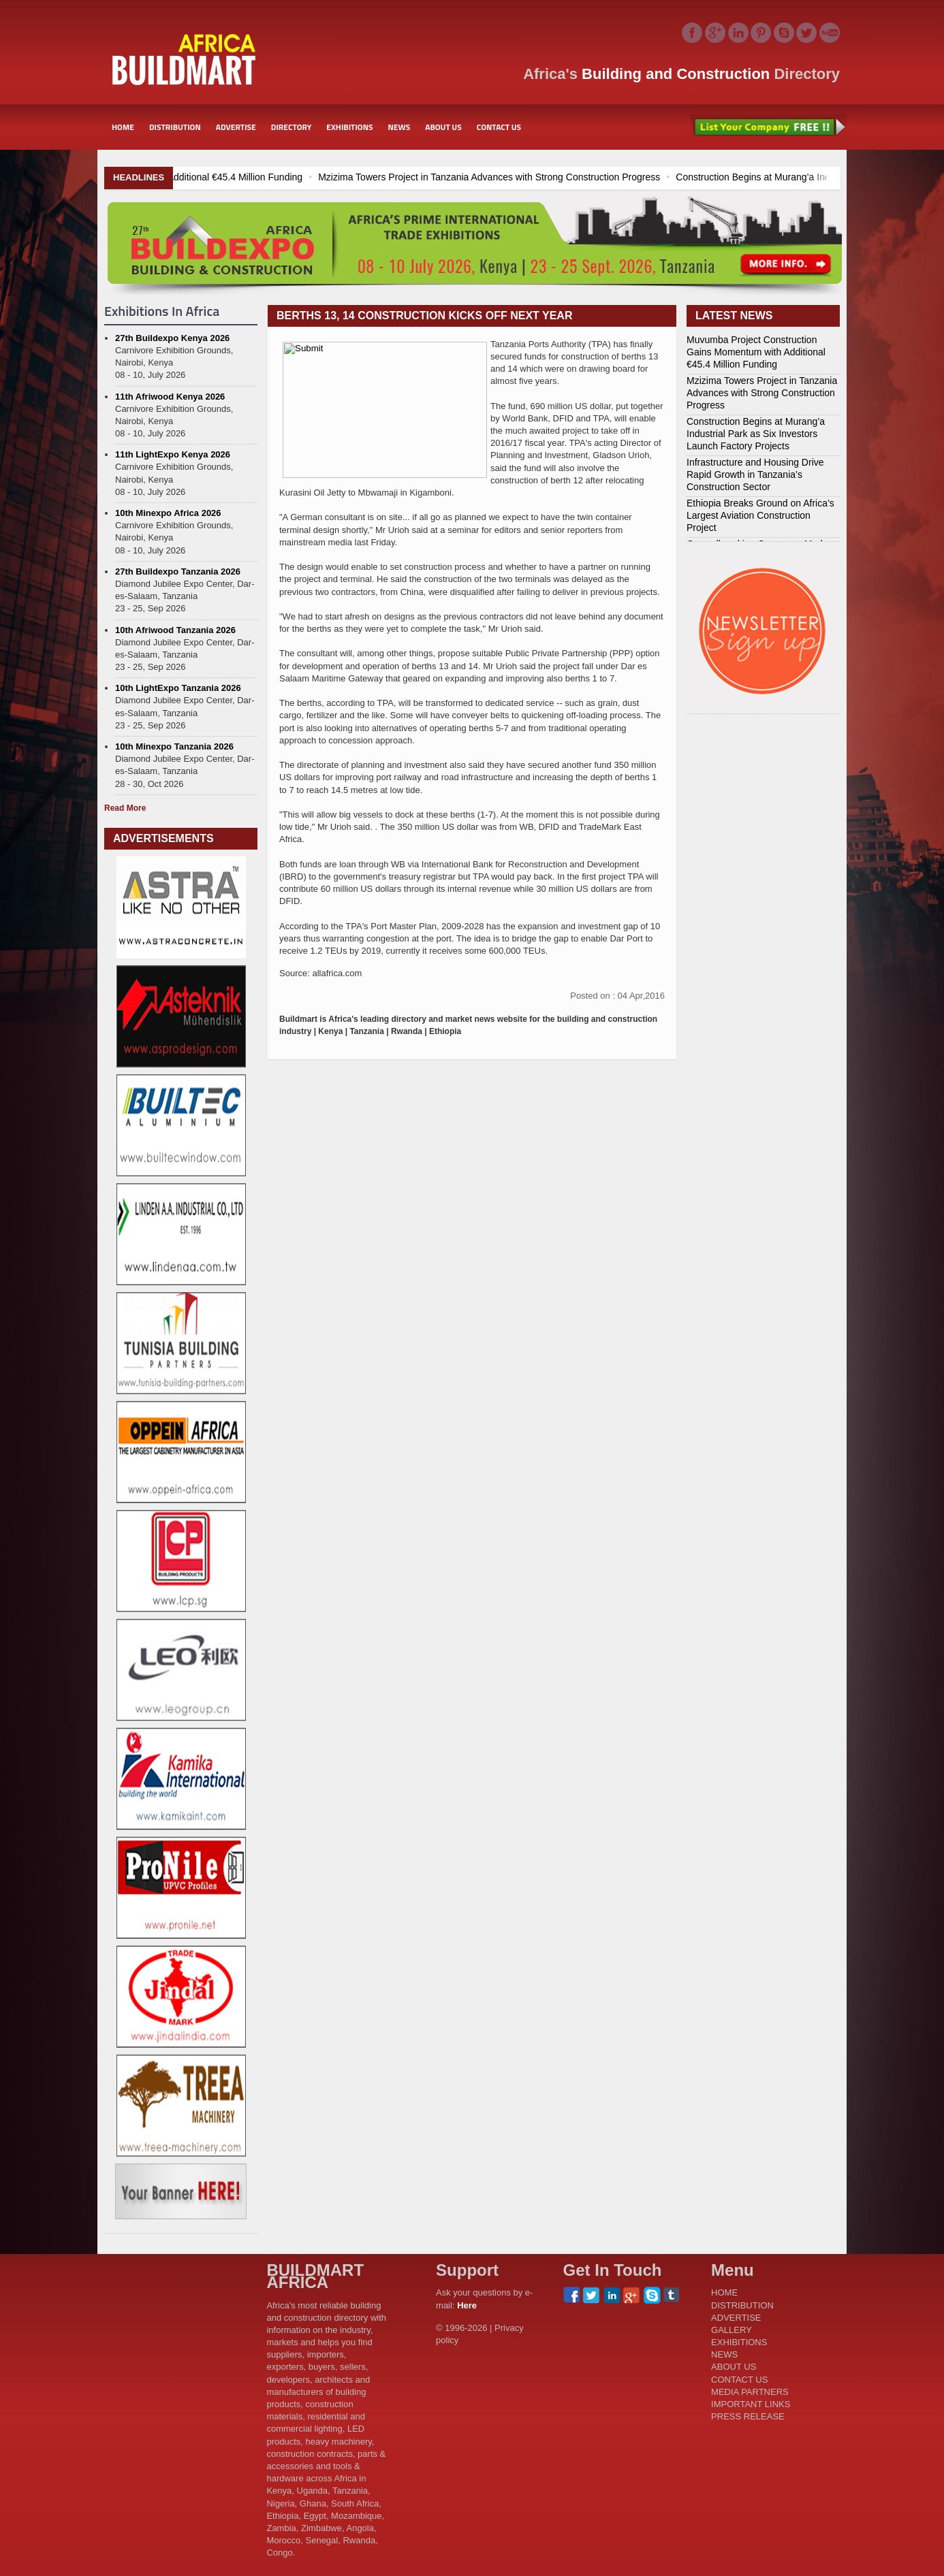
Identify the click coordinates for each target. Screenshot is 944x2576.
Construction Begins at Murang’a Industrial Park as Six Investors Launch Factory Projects (756, 433)
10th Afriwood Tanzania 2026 (175, 630)
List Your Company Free (768, 127)
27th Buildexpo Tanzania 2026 (177, 571)
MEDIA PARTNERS (750, 2392)
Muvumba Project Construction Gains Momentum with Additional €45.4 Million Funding (208, 177)
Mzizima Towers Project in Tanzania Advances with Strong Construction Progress (578, 177)
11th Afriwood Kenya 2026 (170, 396)
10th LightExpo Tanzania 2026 (178, 688)
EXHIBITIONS (349, 126)
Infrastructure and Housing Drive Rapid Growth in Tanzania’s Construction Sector (755, 474)
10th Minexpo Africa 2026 (168, 513)
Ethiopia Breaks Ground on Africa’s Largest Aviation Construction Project (760, 515)
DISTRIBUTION (175, 126)
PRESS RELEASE (748, 2416)
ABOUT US (443, 126)
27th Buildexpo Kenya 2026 (172, 338)
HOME (123, 126)
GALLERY (731, 2330)
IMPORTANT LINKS (750, 2404)
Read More (125, 808)
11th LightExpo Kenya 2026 (172, 454)
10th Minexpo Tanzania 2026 (174, 746)
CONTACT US (499, 126)
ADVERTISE (236, 126)
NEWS (399, 126)
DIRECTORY (291, 126)
